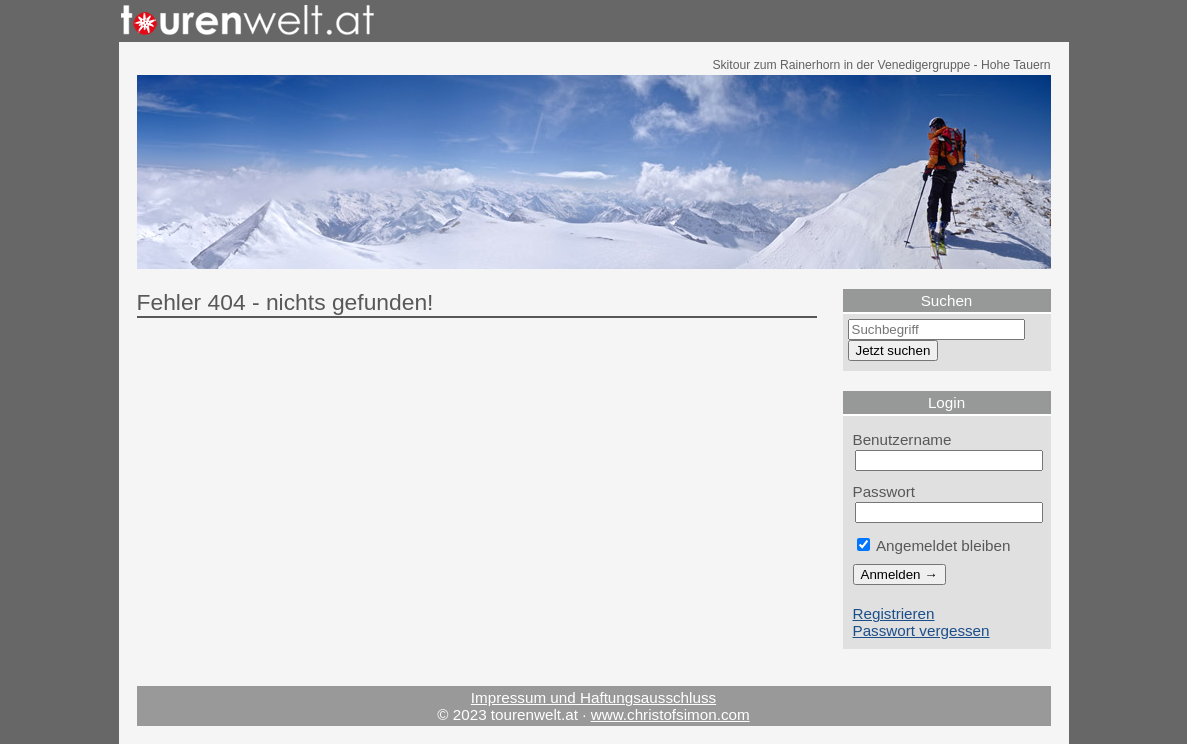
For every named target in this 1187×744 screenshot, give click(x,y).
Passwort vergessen (921, 630)
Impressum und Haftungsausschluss (593, 697)
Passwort (884, 491)
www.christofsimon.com (670, 714)
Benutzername (902, 439)
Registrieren (894, 613)
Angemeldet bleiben (934, 545)
